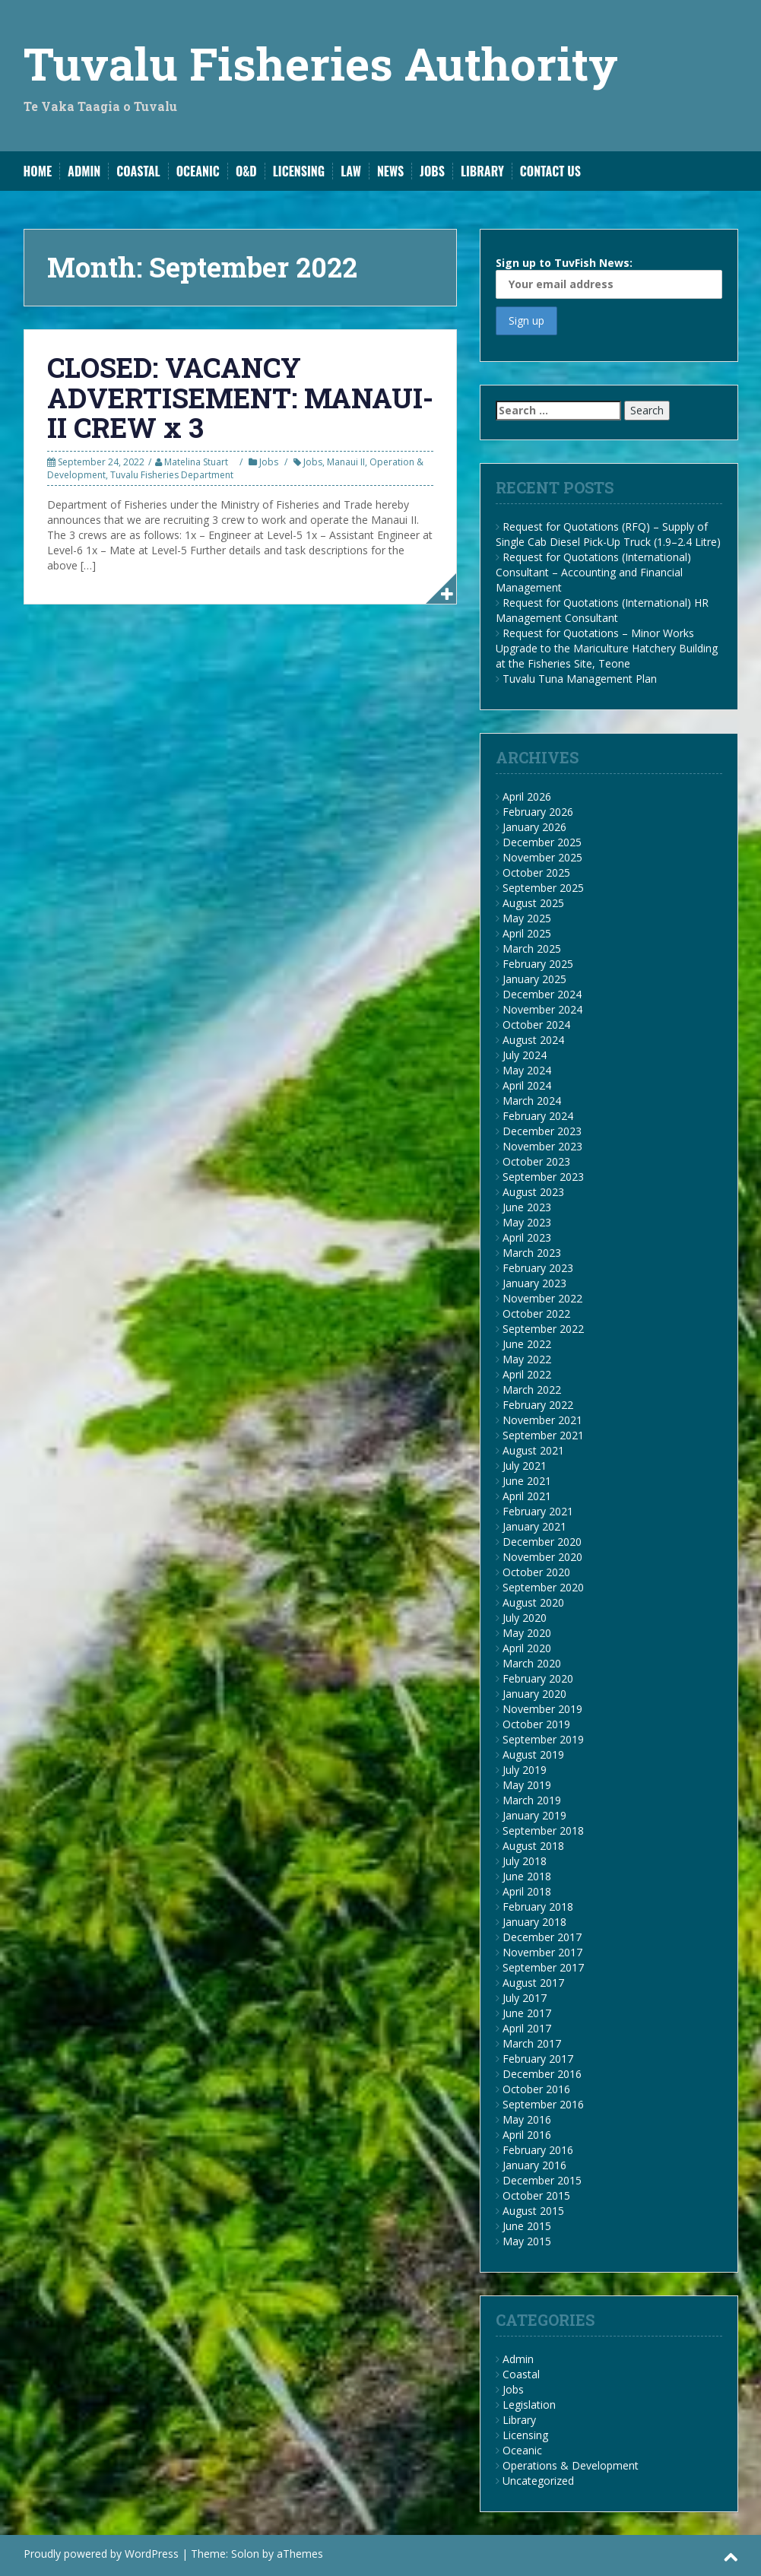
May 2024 (527, 1070)
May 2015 (527, 2241)
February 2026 (538, 811)
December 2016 (542, 2074)
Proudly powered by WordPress (101, 2553)
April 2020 (527, 1648)
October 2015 (536, 2195)
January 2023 (534, 1283)
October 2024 (536, 1024)
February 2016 (538, 2150)
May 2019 (527, 1785)
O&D (246, 171)
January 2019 (534, 1815)
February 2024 (538, 1116)
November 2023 (542, 1146)
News (390, 171)
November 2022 (542, 1298)
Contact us (550, 171)
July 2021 (525, 1465)
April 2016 (527, 2134)
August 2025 (533, 903)
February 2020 (538, 1678)
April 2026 (527, 796)
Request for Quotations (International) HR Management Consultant (602, 610)
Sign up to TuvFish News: (609, 277)
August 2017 (533, 1982)
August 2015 (533, 2210)
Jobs (432, 171)
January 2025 (534, 979)
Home (38, 171)
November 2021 (542, 1420)
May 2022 (527, 1359)
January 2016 (534, 2165)
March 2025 (532, 948)
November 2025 (542, 857)
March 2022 (532, 1389)
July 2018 (525, 1861)
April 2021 (527, 1496)
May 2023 (527, 1222)
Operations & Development (571, 2465)
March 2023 (532, 1252)
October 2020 (536, 1572)
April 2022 (527, 1374)
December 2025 (542, 842)
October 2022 (536, 1313)
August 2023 (533, 1192)
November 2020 (542, 1557)
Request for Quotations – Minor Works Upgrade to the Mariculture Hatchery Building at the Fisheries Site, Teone (607, 648)
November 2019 (542, 1709)
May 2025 (527, 918)
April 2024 (527, 1085)
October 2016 (536, 2089)
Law (351, 171)
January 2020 (534, 1693)
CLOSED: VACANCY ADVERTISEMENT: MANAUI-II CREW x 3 (240, 397)
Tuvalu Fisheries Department (171, 474)
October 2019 (536, 1724)
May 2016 (527, 2119)
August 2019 (533, 1754)
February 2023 (538, 1268)
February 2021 (538, 1511)
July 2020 (525, 1617)
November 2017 (542, 1952)
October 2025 (536, 872)
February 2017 (538, 2058)
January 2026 (534, 827)
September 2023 (543, 1176)
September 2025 (543, 887)
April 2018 (527, 1891)
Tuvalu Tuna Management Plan (580, 678)
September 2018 (543, 1830)
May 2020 (527, 1633)
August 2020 (533, 1602)
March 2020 (532, 1663)
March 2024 (532, 1100)
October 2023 (536, 1161)
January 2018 (534, 1922)
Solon (245, 2553)
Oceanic (198, 171)
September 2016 (543, 2104)
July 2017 (525, 1998)
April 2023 (527, 1237)
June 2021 (527, 1481)
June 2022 (527, 1344)
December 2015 (542, 2180)
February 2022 (538, 1404)
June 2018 (527, 1876)
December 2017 (542, 1937)
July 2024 (525, 1055)
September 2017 (543, 1967)
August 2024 (533, 1040)
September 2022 (543, 1328)
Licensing (299, 171)
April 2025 (527, 933)
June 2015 (527, 2226)
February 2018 (538, 1906)
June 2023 (527, 1207)
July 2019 (525, 1769)
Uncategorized (538, 2480)
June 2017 (527, 2013)
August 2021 (533, 1450)
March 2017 (532, 2043)
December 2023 (542, 1131)
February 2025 (538, 963)
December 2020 (542, 1541)
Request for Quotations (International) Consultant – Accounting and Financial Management (593, 572)
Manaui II (346, 461)
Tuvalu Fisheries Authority (321, 63)
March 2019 (532, 1800)
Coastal (138, 171)
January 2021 (534, 1526)
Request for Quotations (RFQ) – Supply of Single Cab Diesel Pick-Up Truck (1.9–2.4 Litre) (608, 534)
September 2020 (543, 1587)
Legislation (529, 2404)
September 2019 (543, 1739)
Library (482, 171)
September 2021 (543, 1435)
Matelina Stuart (196, 461)
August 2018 (533, 1845)
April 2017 (527, 2028)
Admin (84, 171)
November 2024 (542, 1009)
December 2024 (542, 994)
